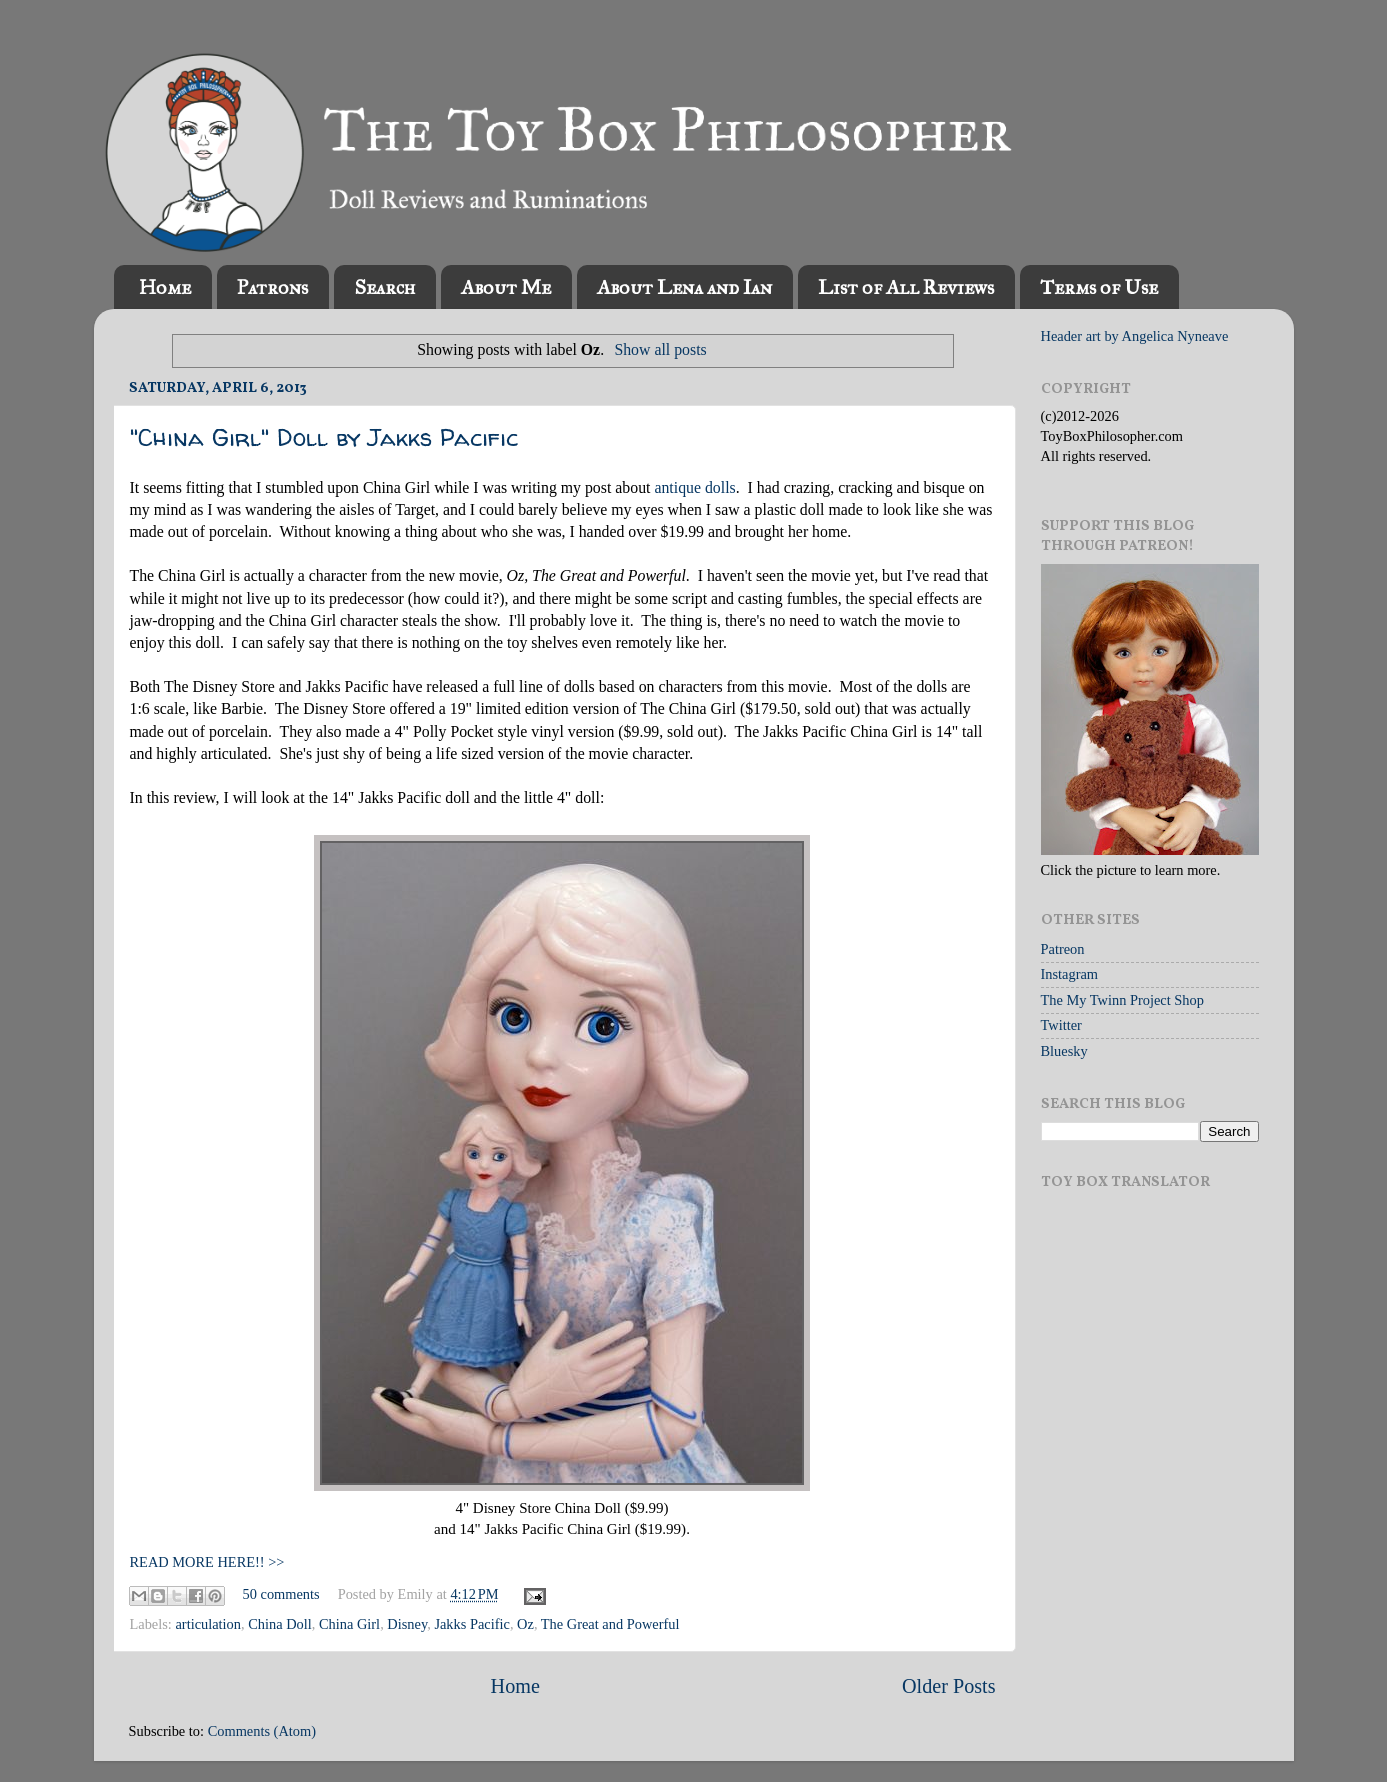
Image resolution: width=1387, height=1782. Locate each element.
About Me (506, 287)
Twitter (1061, 1025)
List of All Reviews (906, 287)
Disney (407, 1624)
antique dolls (694, 487)
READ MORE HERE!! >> (207, 1562)
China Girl (349, 1624)
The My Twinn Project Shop (1122, 1000)
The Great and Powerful (610, 1624)
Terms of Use (1099, 287)
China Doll (280, 1624)
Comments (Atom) (262, 1731)
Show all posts (660, 349)
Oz (525, 1624)
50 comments (281, 1594)
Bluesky (1064, 1051)
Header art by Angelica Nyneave (1135, 336)
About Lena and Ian (684, 287)
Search (384, 287)
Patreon (1063, 949)
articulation (208, 1624)
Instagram (1070, 974)
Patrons (272, 287)
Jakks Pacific (472, 1624)
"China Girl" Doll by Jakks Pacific (324, 437)
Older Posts (949, 1686)
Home (165, 287)
